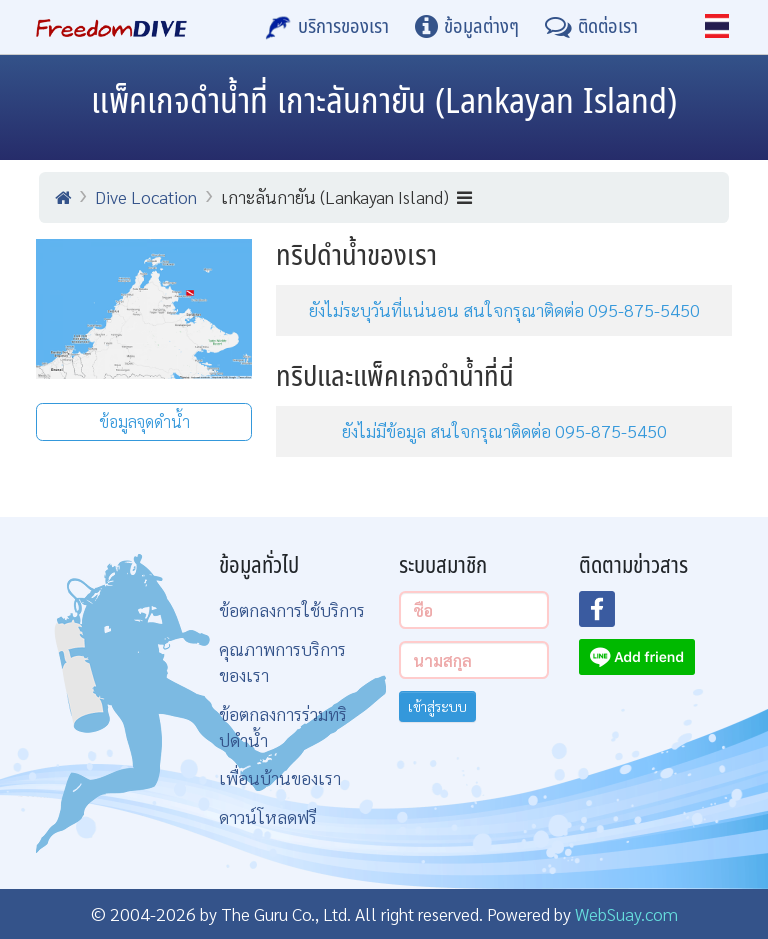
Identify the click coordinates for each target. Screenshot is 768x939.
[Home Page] (111, 27)
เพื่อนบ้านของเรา (280, 777)
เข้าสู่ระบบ (437, 706)
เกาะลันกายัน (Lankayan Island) (346, 196)
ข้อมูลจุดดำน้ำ (144, 421)
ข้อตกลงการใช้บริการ (292, 609)
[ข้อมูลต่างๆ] (467, 27)
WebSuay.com (626, 913)
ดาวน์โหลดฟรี (268, 816)
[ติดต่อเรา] (591, 27)
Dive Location (146, 196)
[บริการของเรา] (327, 27)
